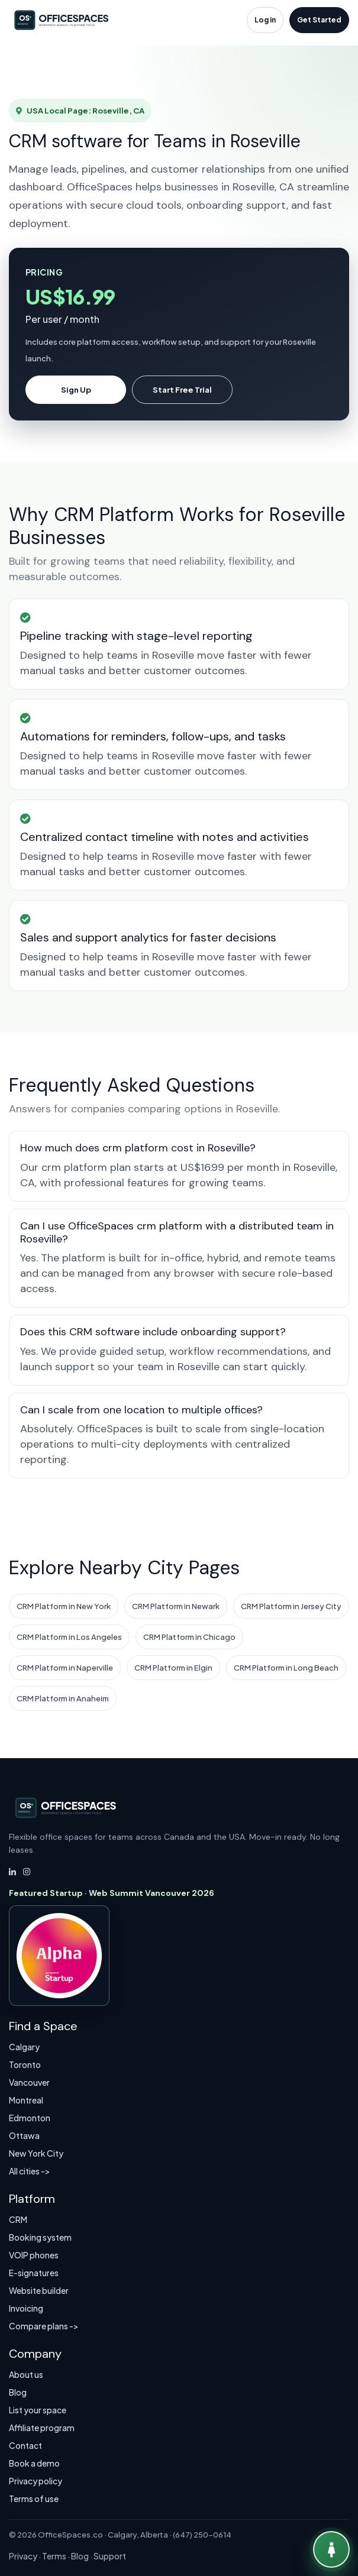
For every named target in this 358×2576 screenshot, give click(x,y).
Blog (18, 2392)
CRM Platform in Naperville (65, 1667)
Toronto (25, 2064)
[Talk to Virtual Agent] (331, 2549)
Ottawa (24, 2135)
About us (26, 2374)
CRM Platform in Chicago (189, 1637)
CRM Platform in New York (64, 1606)
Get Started (319, 19)
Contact (25, 2445)
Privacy (23, 2556)
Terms (54, 2556)
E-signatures (34, 2272)
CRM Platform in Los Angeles (69, 1637)
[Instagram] (26, 1871)
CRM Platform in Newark (176, 1606)
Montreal (26, 2100)
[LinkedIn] (12, 1871)
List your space (37, 2410)
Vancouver (29, 2082)
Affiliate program (42, 2427)
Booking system (40, 2237)
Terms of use (34, 2498)
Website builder (39, 2290)
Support (109, 2556)
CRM (18, 2219)
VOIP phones (34, 2255)
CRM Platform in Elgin (173, 1667)
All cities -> (29, 2171)
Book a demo (34, 2463)
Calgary (24, 2046)
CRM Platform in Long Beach (286, 1667)
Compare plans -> (44, 2326)
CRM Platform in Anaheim (63, 1698)
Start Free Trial (182, 389)
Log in (265, 19)
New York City (36, 2153)
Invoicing (26, 2308)
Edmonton (29, 2117)
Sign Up (76, 389)
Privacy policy (35, 2480)
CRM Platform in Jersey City (291, 1606)
